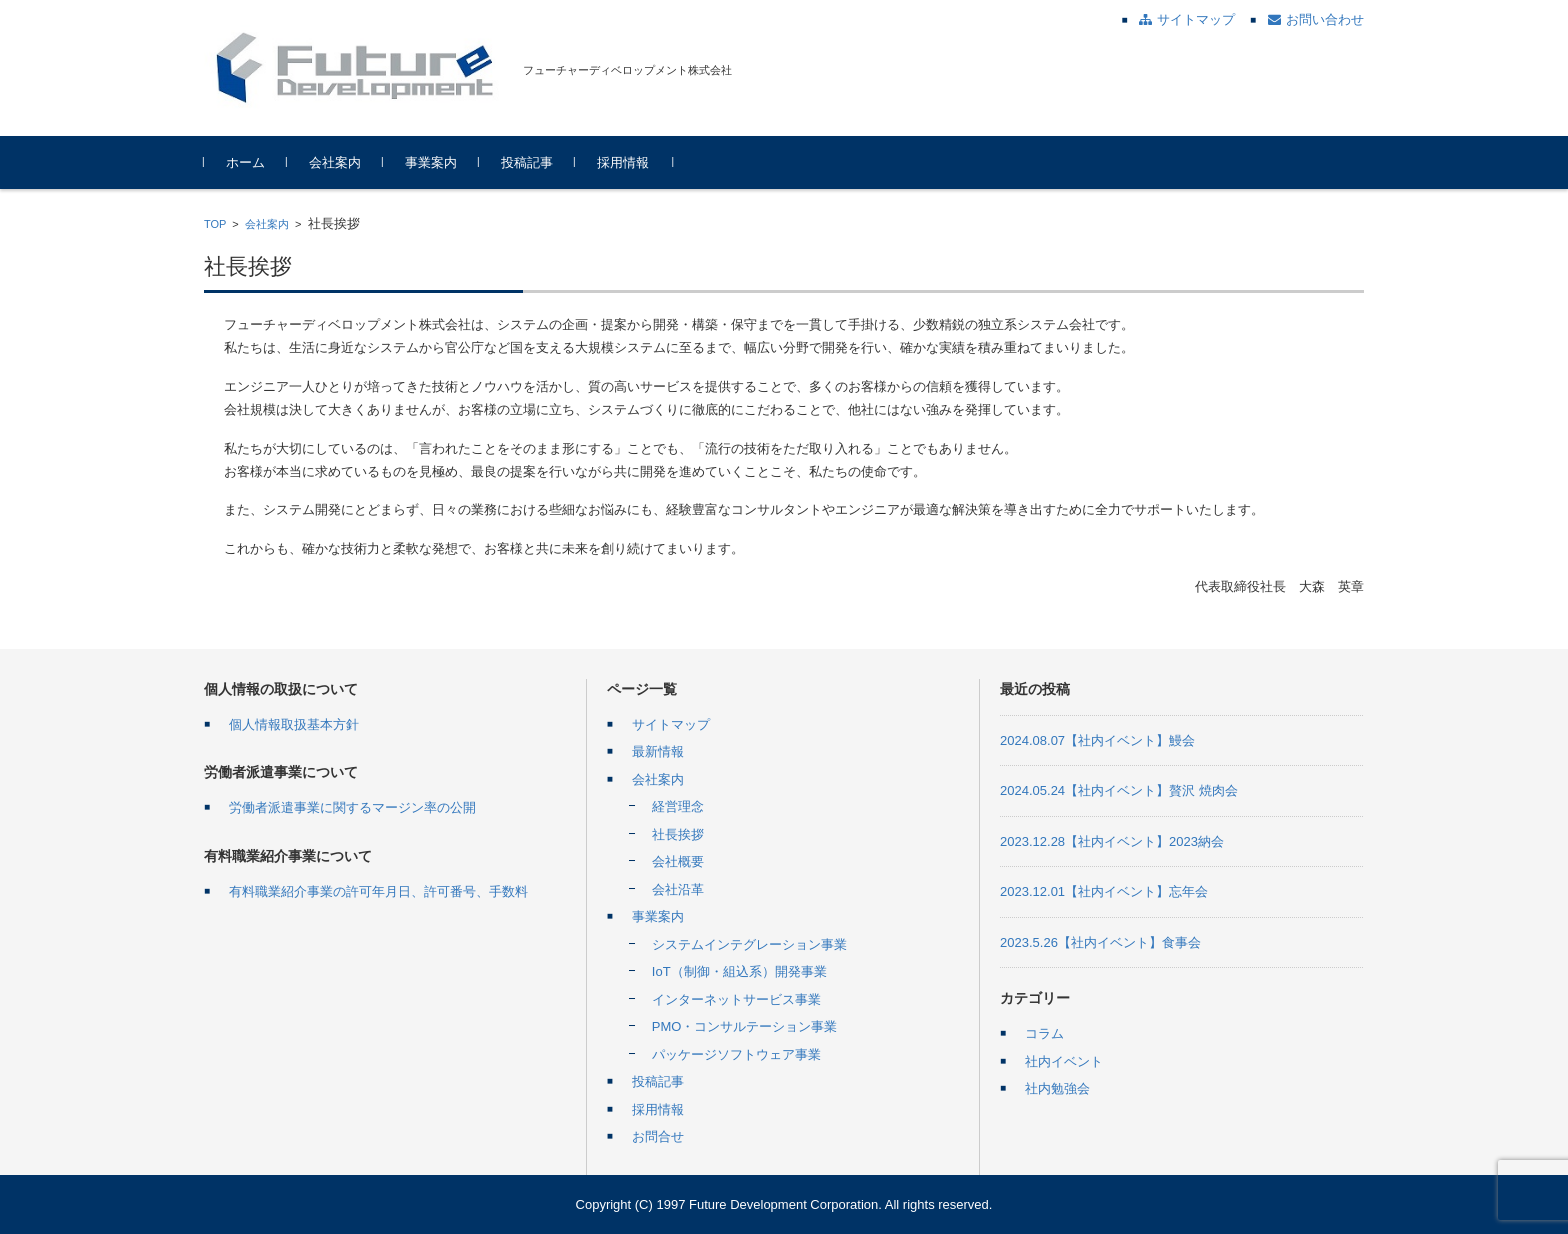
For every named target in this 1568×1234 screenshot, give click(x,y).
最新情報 (658, 751)
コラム (1044, 1033)
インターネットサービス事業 (736, 999)
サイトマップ (671, 724)
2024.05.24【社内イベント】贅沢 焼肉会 (1119, 790)
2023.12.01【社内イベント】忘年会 (1104, 891)
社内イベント (1064, 1061)
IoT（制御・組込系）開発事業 (739, 971)
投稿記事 (527, 162)
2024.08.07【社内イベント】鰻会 (1097, 740)
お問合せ (658, 1136)
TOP (215, 224)
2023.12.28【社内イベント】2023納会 (1112, 841)
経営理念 (678, 806)
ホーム (245, 162)
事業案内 (431, 162)
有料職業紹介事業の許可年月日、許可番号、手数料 (378, 891)
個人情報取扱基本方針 (294, 724)
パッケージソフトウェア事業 (736, 1054)
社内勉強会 (1057, 1088)
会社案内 (335, 162)
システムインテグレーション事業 (749, 944)
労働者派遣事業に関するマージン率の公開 (352, 807)
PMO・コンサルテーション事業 (745, 1026)
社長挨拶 (678, 834)
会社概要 (678, 861)
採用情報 (623, 162)
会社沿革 (678, 889)
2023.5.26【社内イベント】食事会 (1100, 942)
